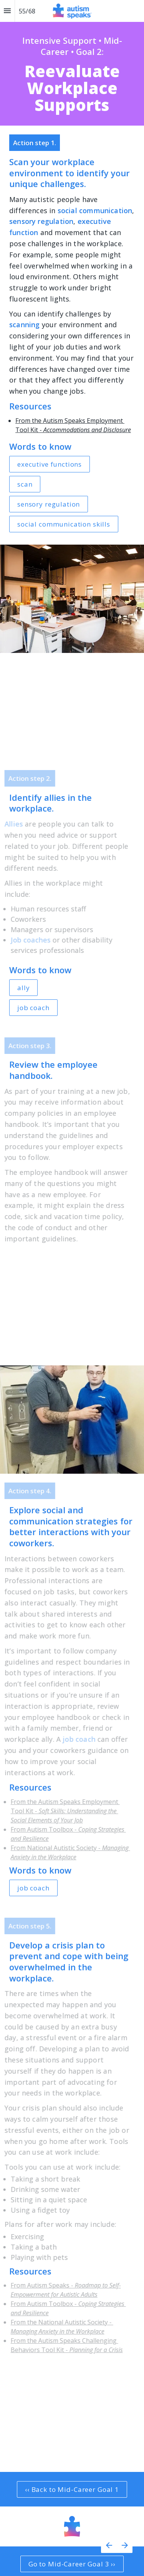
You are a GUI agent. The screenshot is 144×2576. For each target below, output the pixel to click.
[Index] (7, 11)
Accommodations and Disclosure (87, 430)
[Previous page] (109, 2545)
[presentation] (72, 63)
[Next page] (124, 2545)
